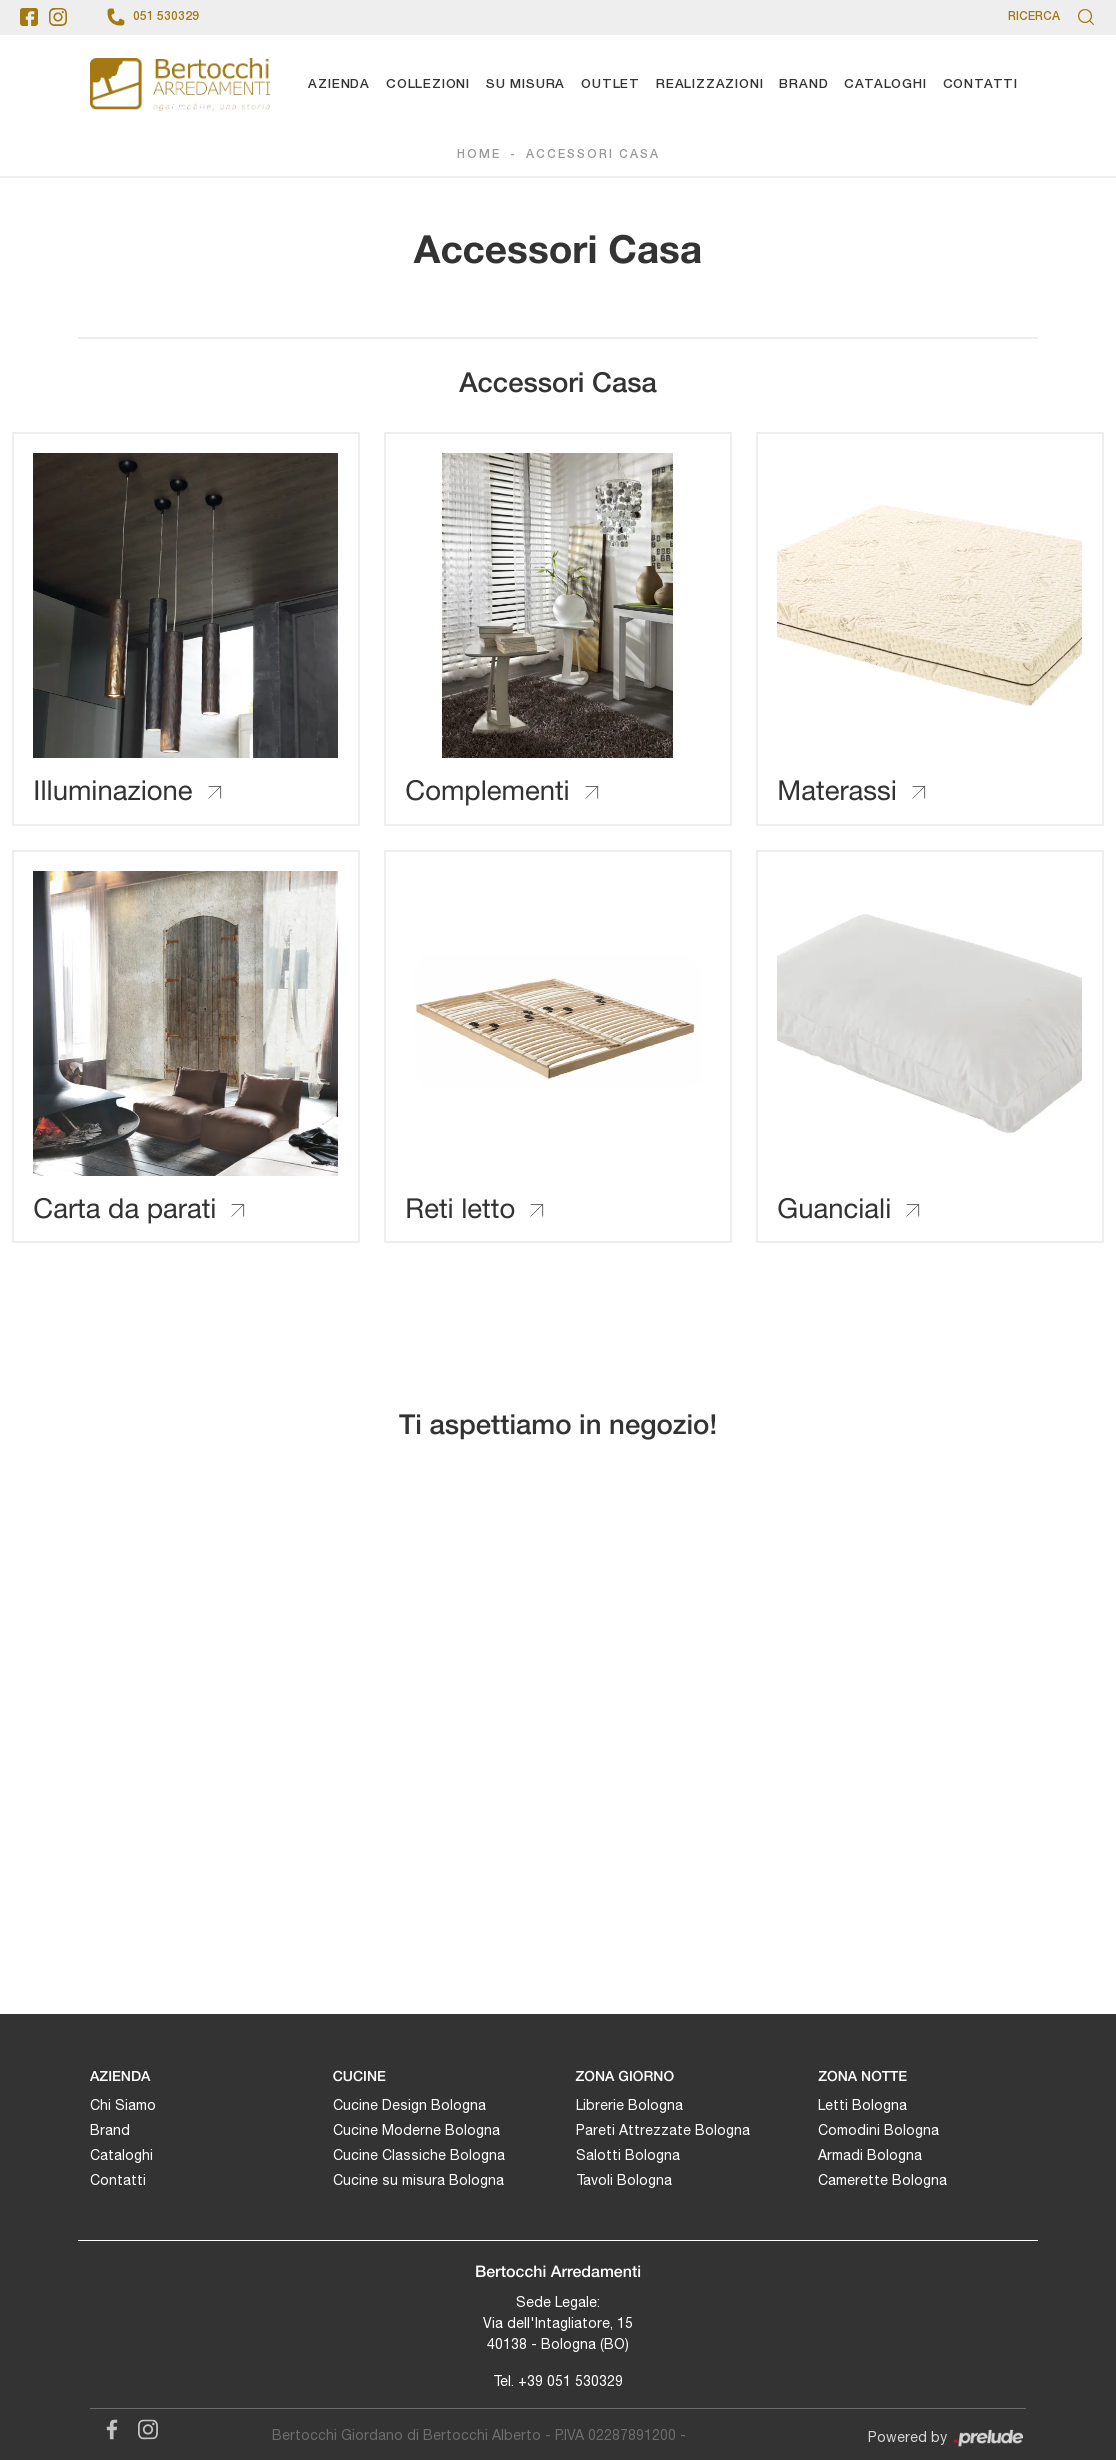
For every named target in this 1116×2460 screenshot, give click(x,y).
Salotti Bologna (628, 2153)
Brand (803, 84)
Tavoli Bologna (624, 2178)
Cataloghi (885, 84)
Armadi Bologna (870, 2153)
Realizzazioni (709, 84)
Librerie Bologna (629, 2103)
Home (479, 155)
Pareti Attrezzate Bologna (663, 2128)
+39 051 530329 (570, 2379)
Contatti (980, 84)
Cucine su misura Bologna (418, 2178)
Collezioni (428, 84)
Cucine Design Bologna (409, 2103)
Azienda (339, 84)
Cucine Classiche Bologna (419, 2153)
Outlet (610, 84)
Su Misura (525, 84)
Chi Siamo (123, 2103)
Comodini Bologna (878, 2128)
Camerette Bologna (882, 2178)
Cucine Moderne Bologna (416, 2128)
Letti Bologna (862, 2103)
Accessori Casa (593, 155)
